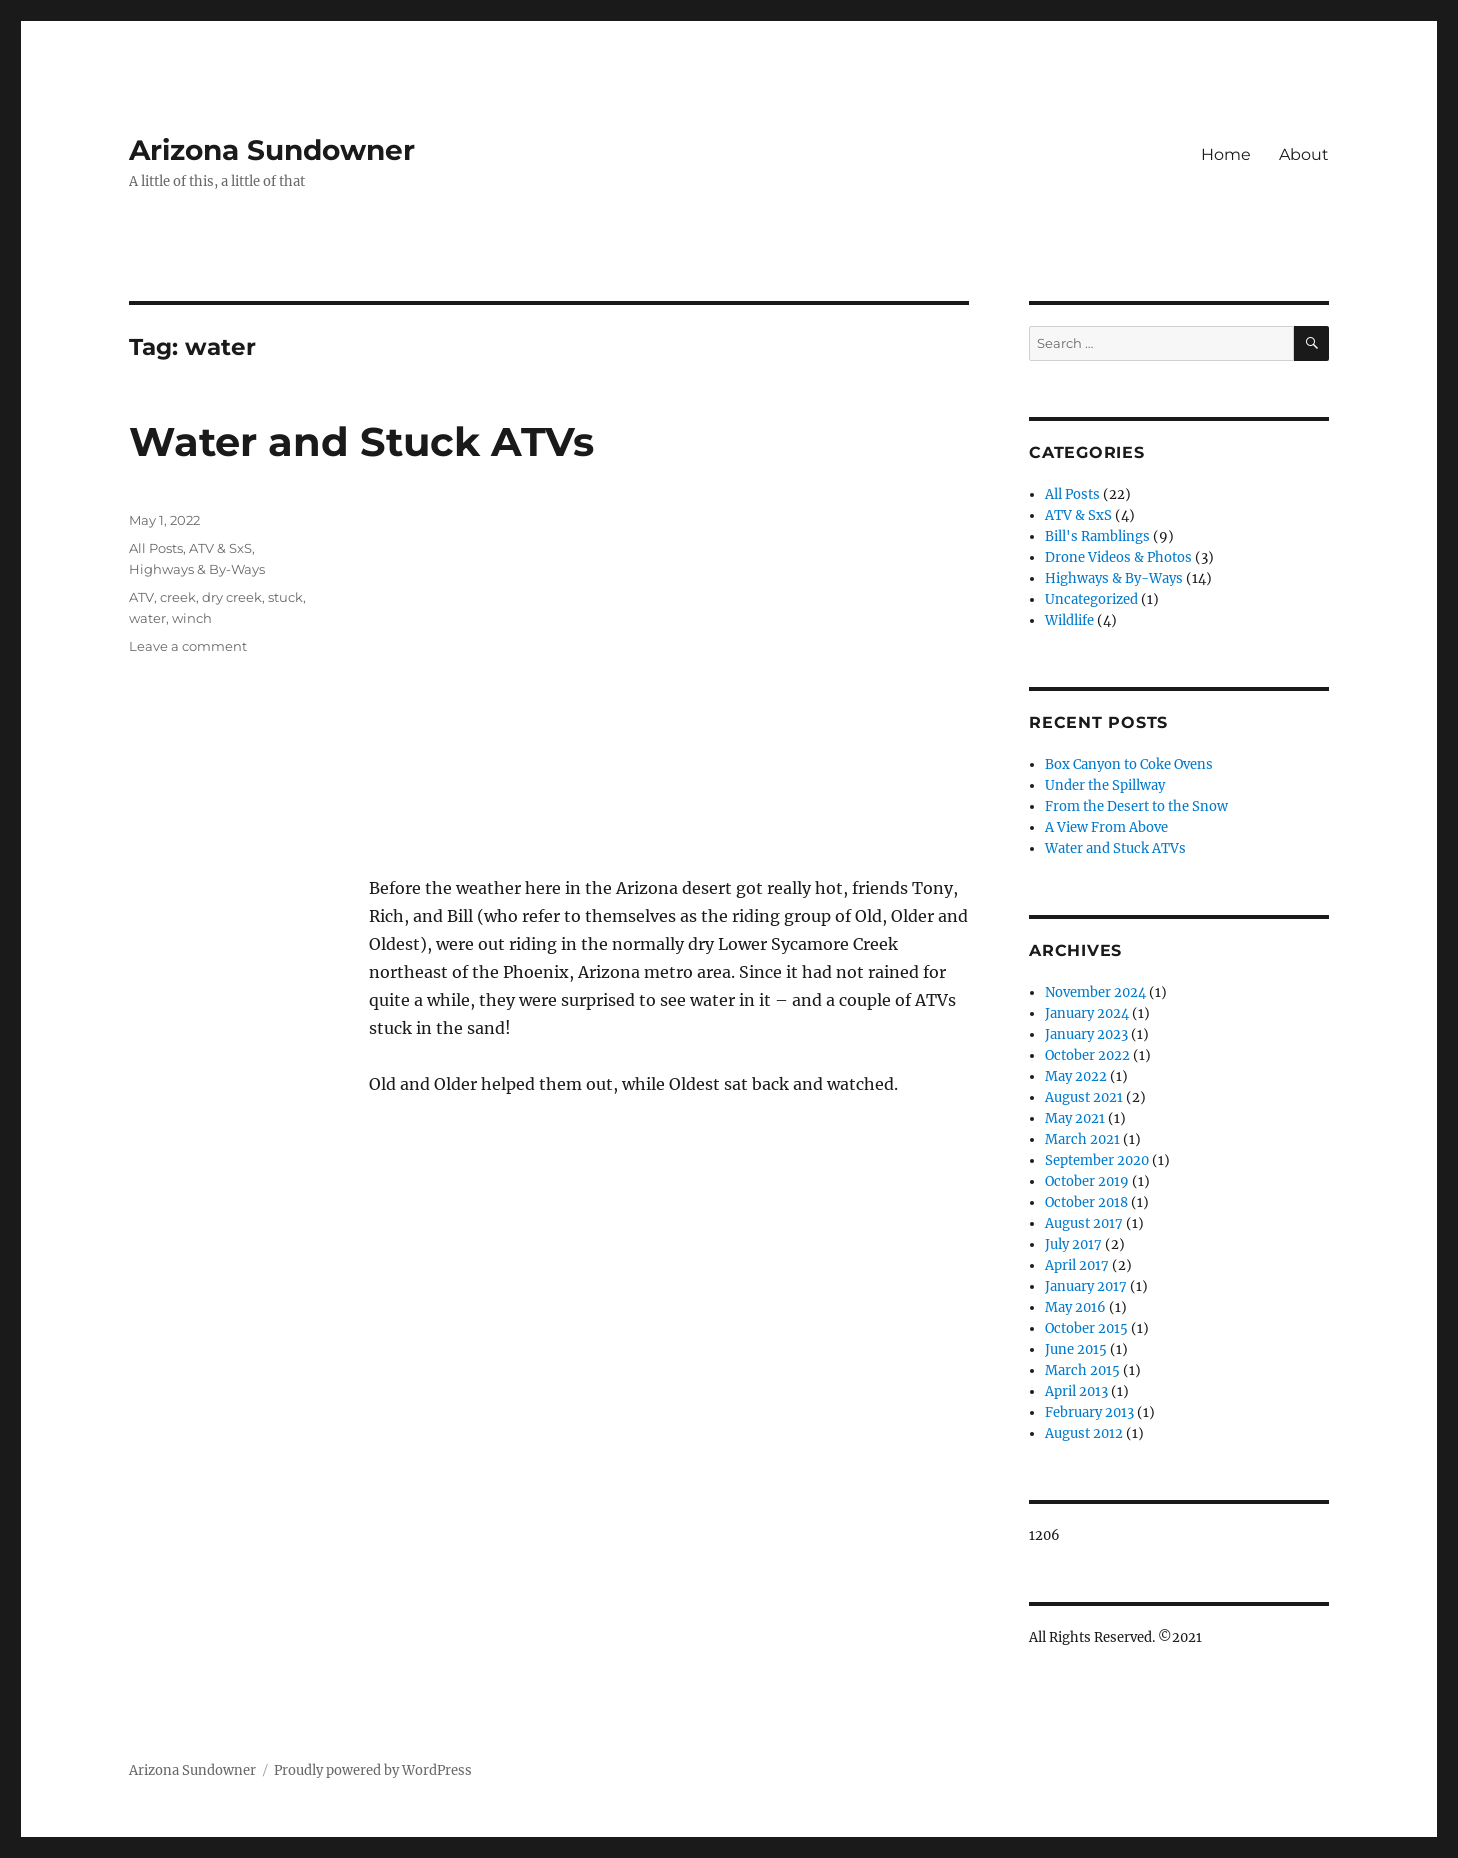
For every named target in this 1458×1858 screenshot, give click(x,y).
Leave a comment (188, 646)
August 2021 (1084, 1097)
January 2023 (1086, 1034)
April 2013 (1076, 1391)
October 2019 (1087, 1181)
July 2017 (1073, 1244)
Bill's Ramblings (1097, 536)
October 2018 (1086, 1202)
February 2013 (1089, 1412)
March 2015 (1082, 1370)
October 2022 (1087, 1055)
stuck (285, 597)
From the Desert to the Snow (1136, 806)
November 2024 (1095, 992)
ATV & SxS (220, 548)
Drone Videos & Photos (1118, 557)
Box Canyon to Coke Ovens (1129, 764)
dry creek (232, 597)
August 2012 (1084, 1433)
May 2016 (1075, 1307)
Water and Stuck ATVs (361, 441)
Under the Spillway (1105, 785)
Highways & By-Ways (197, 569)
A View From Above (1106, 827)
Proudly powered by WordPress (373, 1770)
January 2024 (1087, 1013)
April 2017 (1077, 1265)
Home (1226, 154)
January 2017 (1086, 1286)
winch (192, 618)
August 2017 (1084, 1223)
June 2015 (1076, 1349)
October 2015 (1086, 1328)
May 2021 (1075, 1118)
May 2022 (1076, 1076)
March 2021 (1082, 1139)
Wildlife (1069, 620)
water (147, 618)
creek (178, 597)
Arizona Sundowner (272, 150)
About (1304, 154)
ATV (141, 597)
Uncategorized (1091, 599)
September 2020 (1097, 1160)
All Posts (156, 548)
